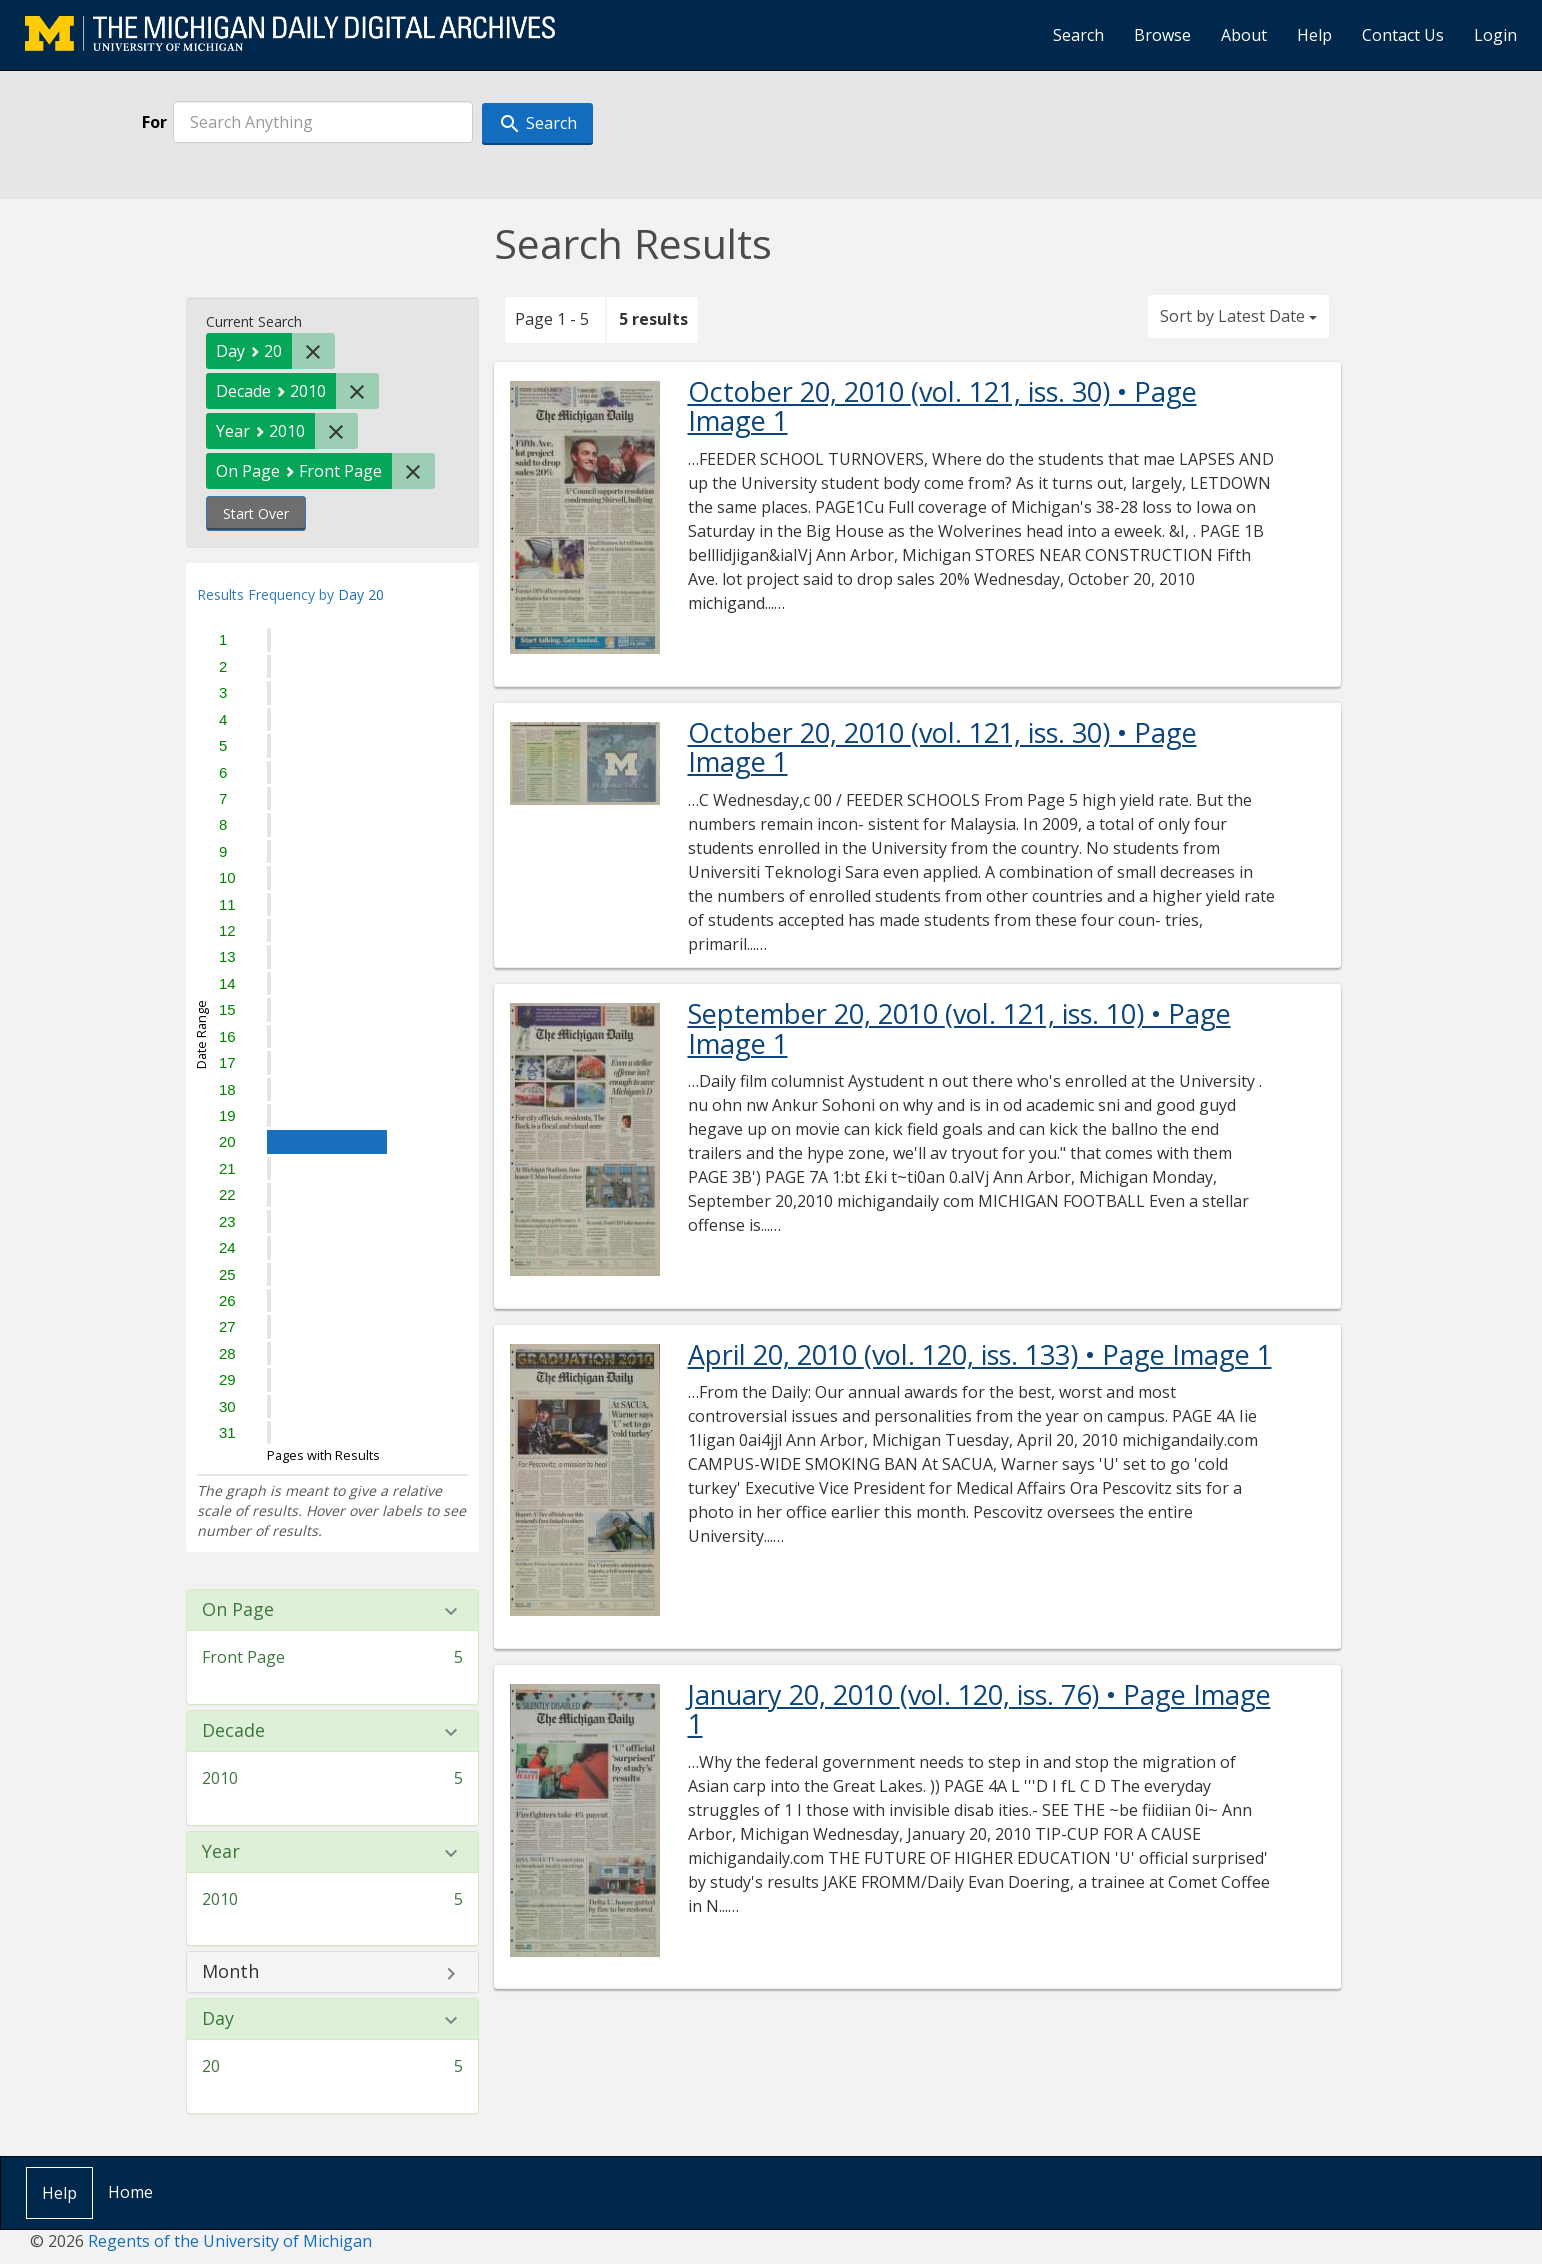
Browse (1162, 35)
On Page (238, 1610)
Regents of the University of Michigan (230, 2241)
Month (230, 1972)
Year (221, 1852)
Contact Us (1403, 35)
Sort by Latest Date (1238, 316)
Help (1314, 35)
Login (1495, 35)
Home (130, 2192)
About (1244, 35)
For (154, 122)
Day (218, 2019)
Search (1078, 35)
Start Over (256, 513)
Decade (233, 1731)
